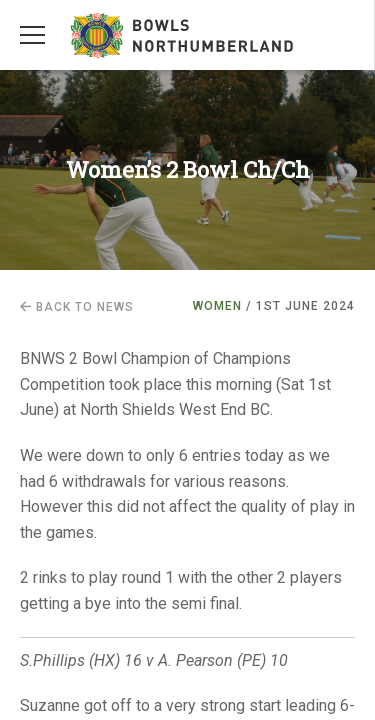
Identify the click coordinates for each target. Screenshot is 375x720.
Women (217, 306)
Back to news (77, 307)
